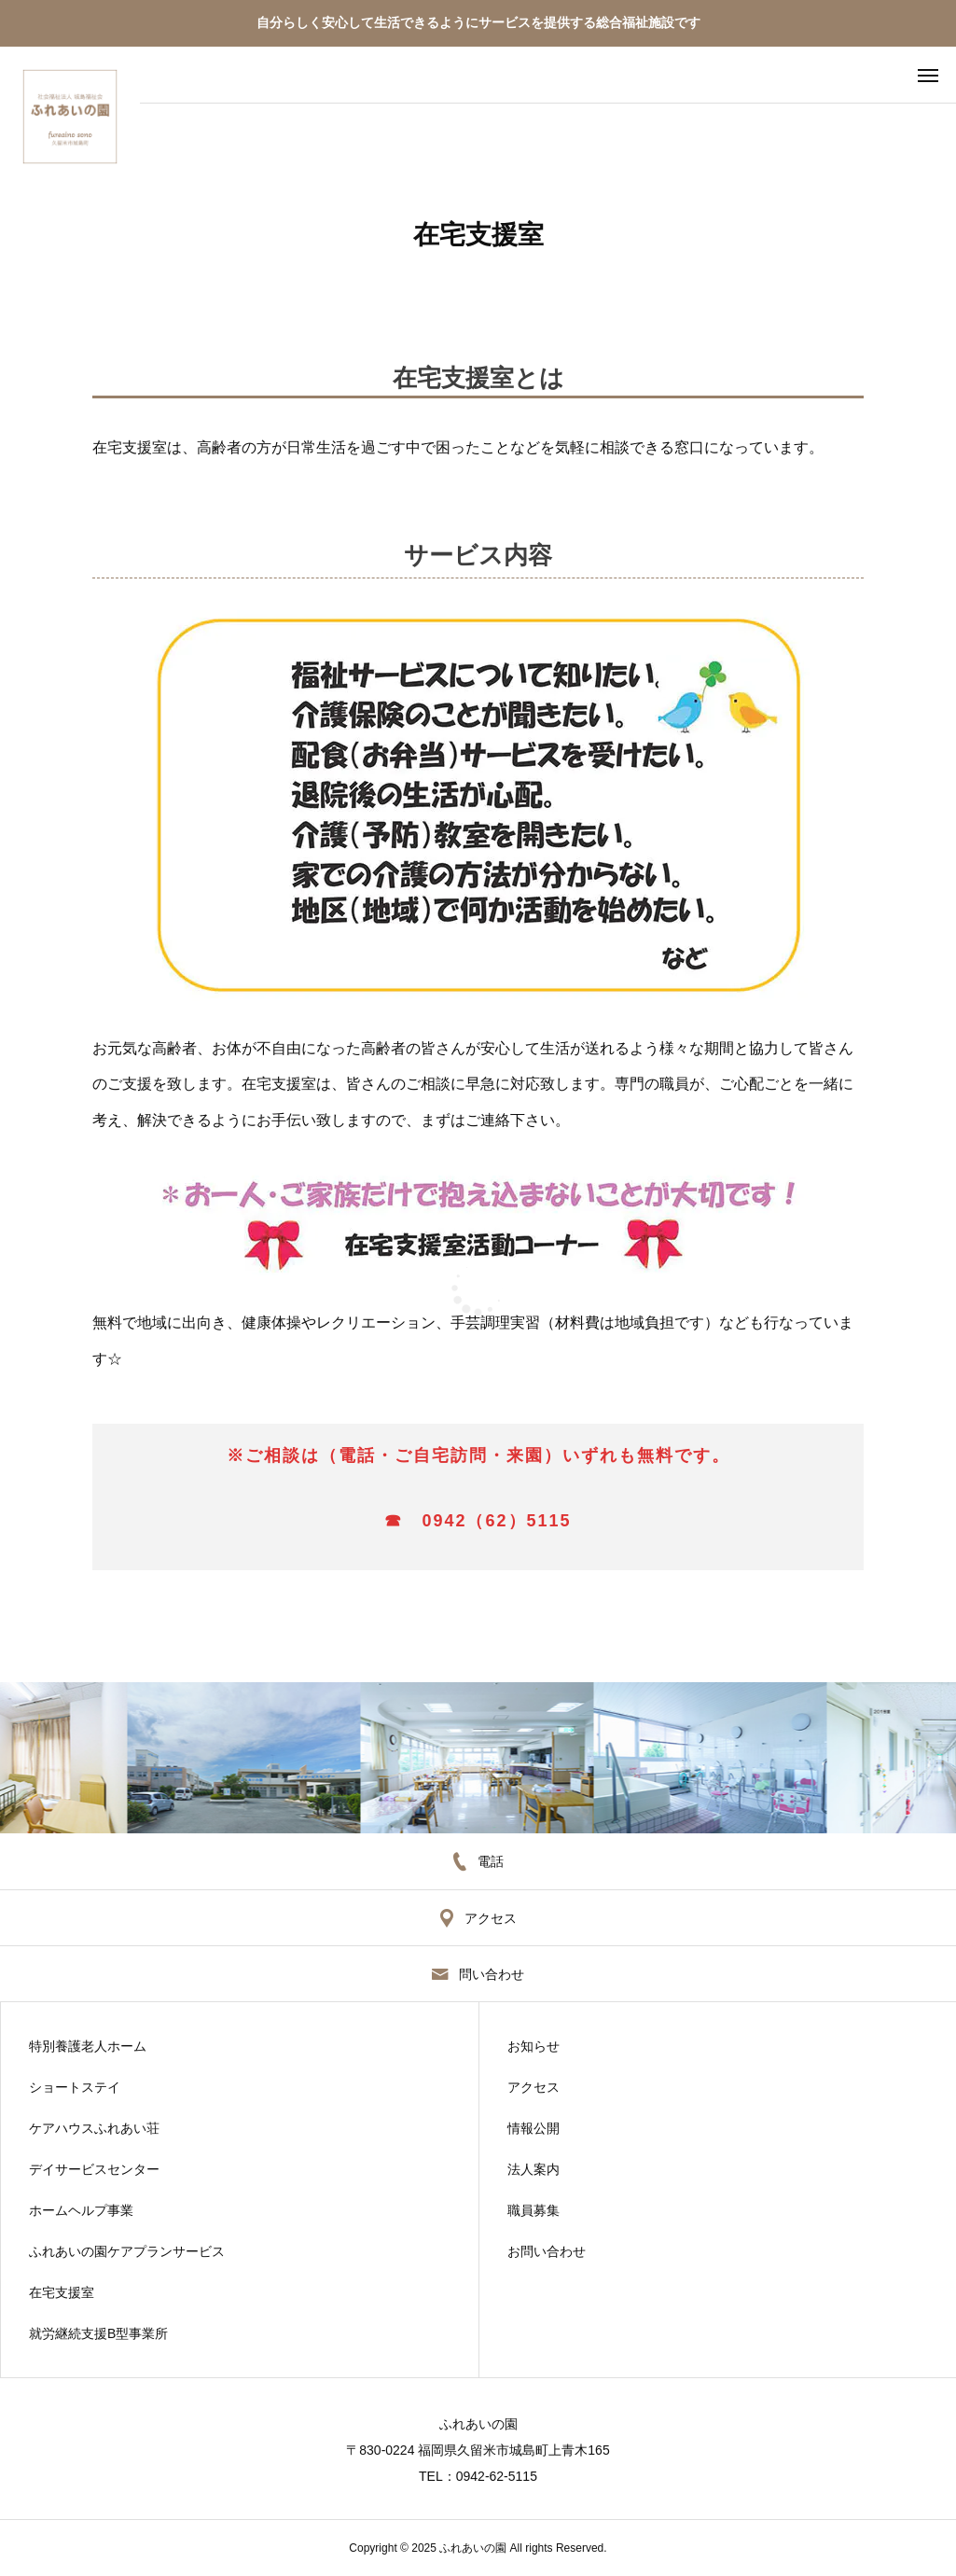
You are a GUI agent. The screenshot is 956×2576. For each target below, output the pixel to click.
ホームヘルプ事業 (81, 2210)
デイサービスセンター (94, 2169)
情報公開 (533, 2128)
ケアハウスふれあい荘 (94, 2128)
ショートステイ (74, 2087)
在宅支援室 (61, 2292)
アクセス (533, 2087)
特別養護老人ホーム (87, 2046)
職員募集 (533, 2210)
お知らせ (533, 2046)
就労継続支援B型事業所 (98, 2333)
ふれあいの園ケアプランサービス (127, 2251)
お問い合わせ (546, 2251)
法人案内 (533, 2169)
